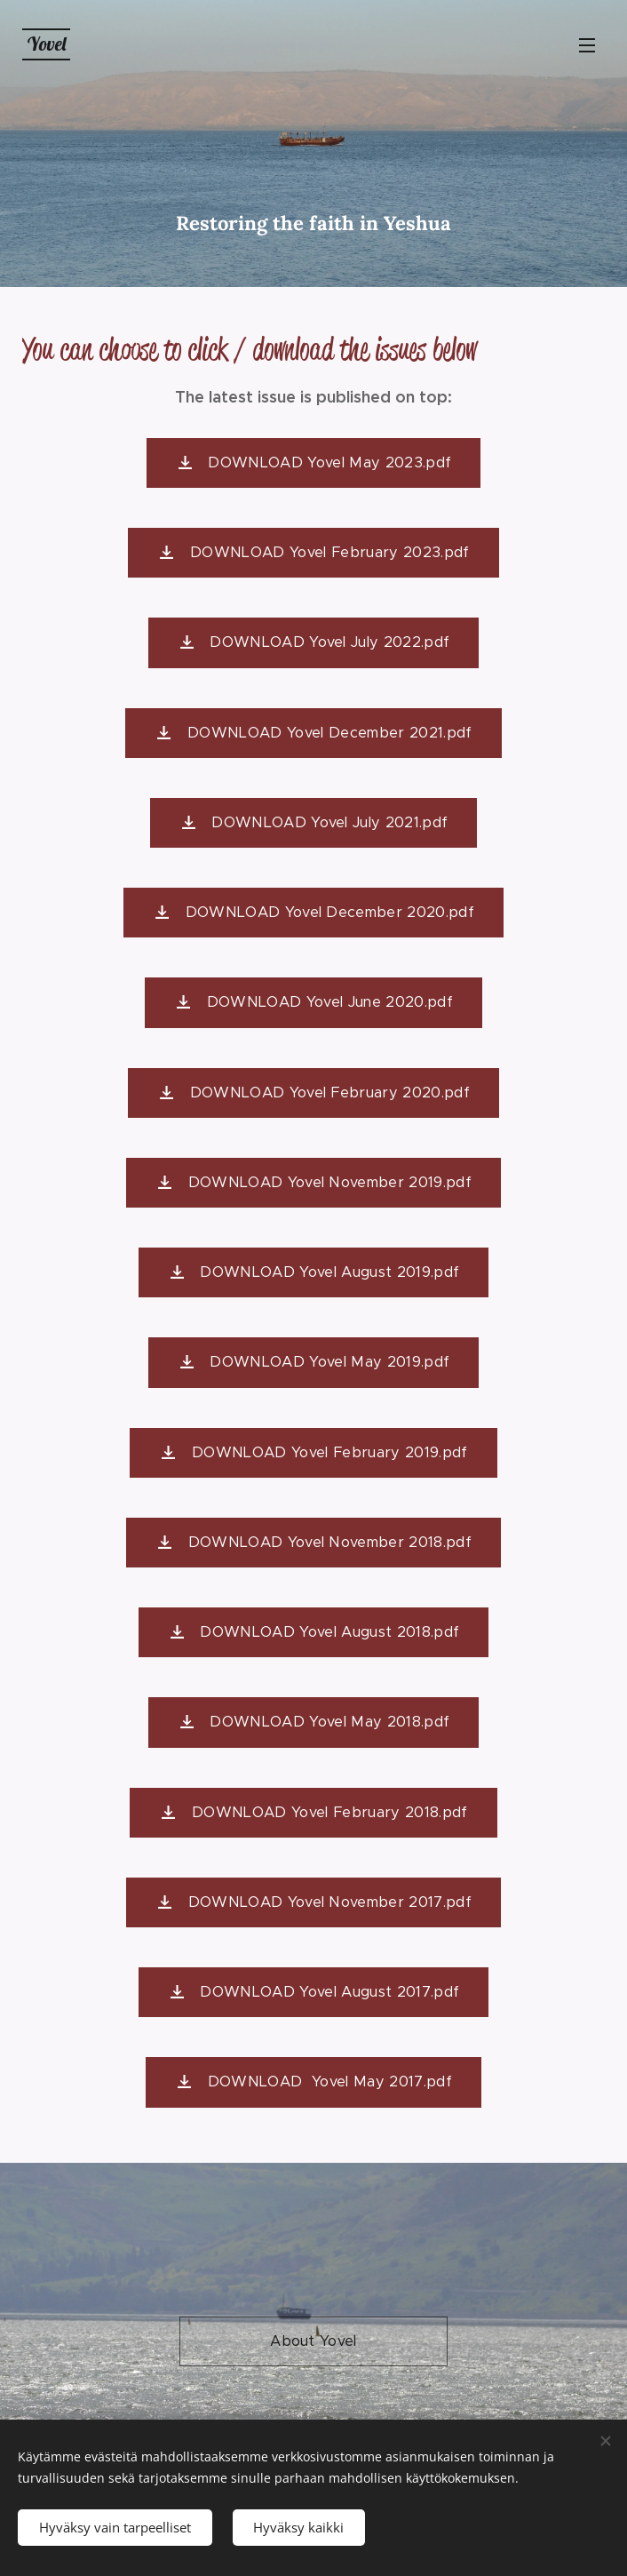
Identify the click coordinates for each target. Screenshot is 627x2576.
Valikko (587, 45)
